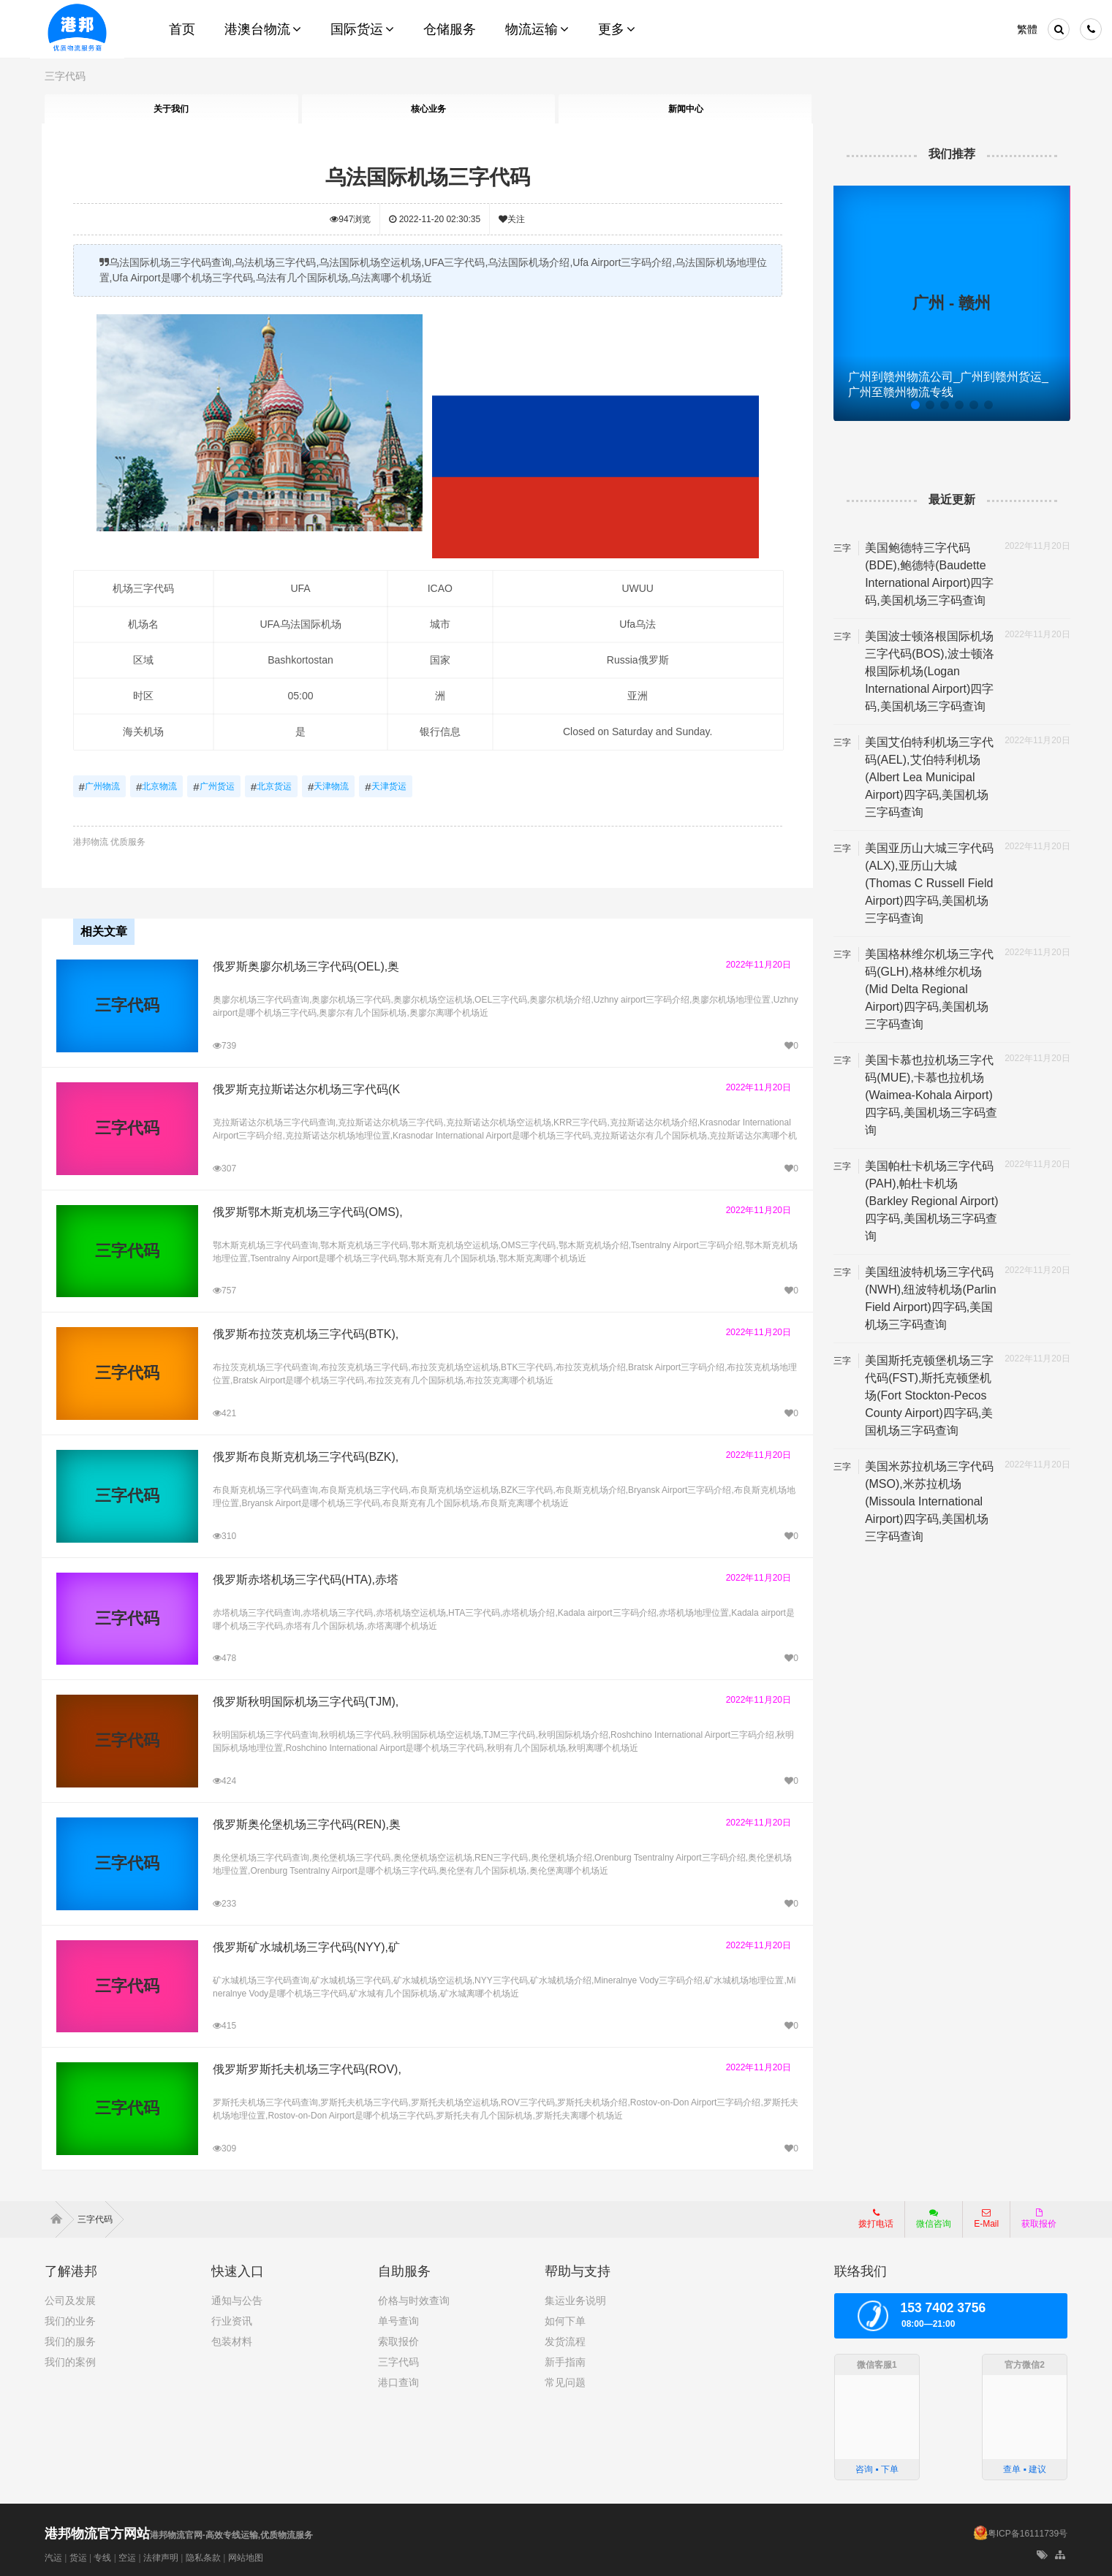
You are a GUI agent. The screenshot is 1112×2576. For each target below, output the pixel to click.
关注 (512, 218)
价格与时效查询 (414, 2298)
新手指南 (565, 2360)
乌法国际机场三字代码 (428, 177)
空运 (127, 2556)
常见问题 (565, 2380)
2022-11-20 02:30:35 (435, 218)
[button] (913, 404)
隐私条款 (203, 2556)
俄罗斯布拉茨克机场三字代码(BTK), (305, 1332)
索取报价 (398, 2339)
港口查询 (398, 2380)
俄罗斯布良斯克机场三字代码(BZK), (305, 1455)
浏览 (350, 218)
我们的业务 (70, 2319)
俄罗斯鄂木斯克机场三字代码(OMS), (308, 1210)
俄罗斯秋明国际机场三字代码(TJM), (305, 1700)
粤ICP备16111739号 (1027, 2531)
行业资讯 (231, 2319)
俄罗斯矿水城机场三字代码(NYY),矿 (306, 1945)
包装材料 (231, 2339)
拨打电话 (875, 2216)
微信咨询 (928, 2220)
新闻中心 (685, 109)
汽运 (53, 2556)
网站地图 (245, 2556)
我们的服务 (70, 2339)
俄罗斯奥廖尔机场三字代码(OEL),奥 (306, 965)
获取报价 (1038, 2216)
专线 (102, 2556)
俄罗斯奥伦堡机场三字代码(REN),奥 (307, 1823)
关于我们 (171, 109)
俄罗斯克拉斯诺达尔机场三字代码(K (306, 1088)
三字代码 (65, 76)
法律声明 (160, 2556)
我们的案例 (70, 2360)
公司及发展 (70, 2298)
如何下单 (565, 2319)
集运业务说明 (575, 2298)
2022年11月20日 (757, 963)
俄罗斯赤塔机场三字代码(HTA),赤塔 (305, 1577)
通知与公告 (236, 2298)
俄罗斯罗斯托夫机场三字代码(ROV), (307, 2068)
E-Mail (986, 2216)
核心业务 (428, 109)
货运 (78, 2556)
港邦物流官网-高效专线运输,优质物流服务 (179, 2533)
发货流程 (565, 2339)
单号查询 (398, 2319)
